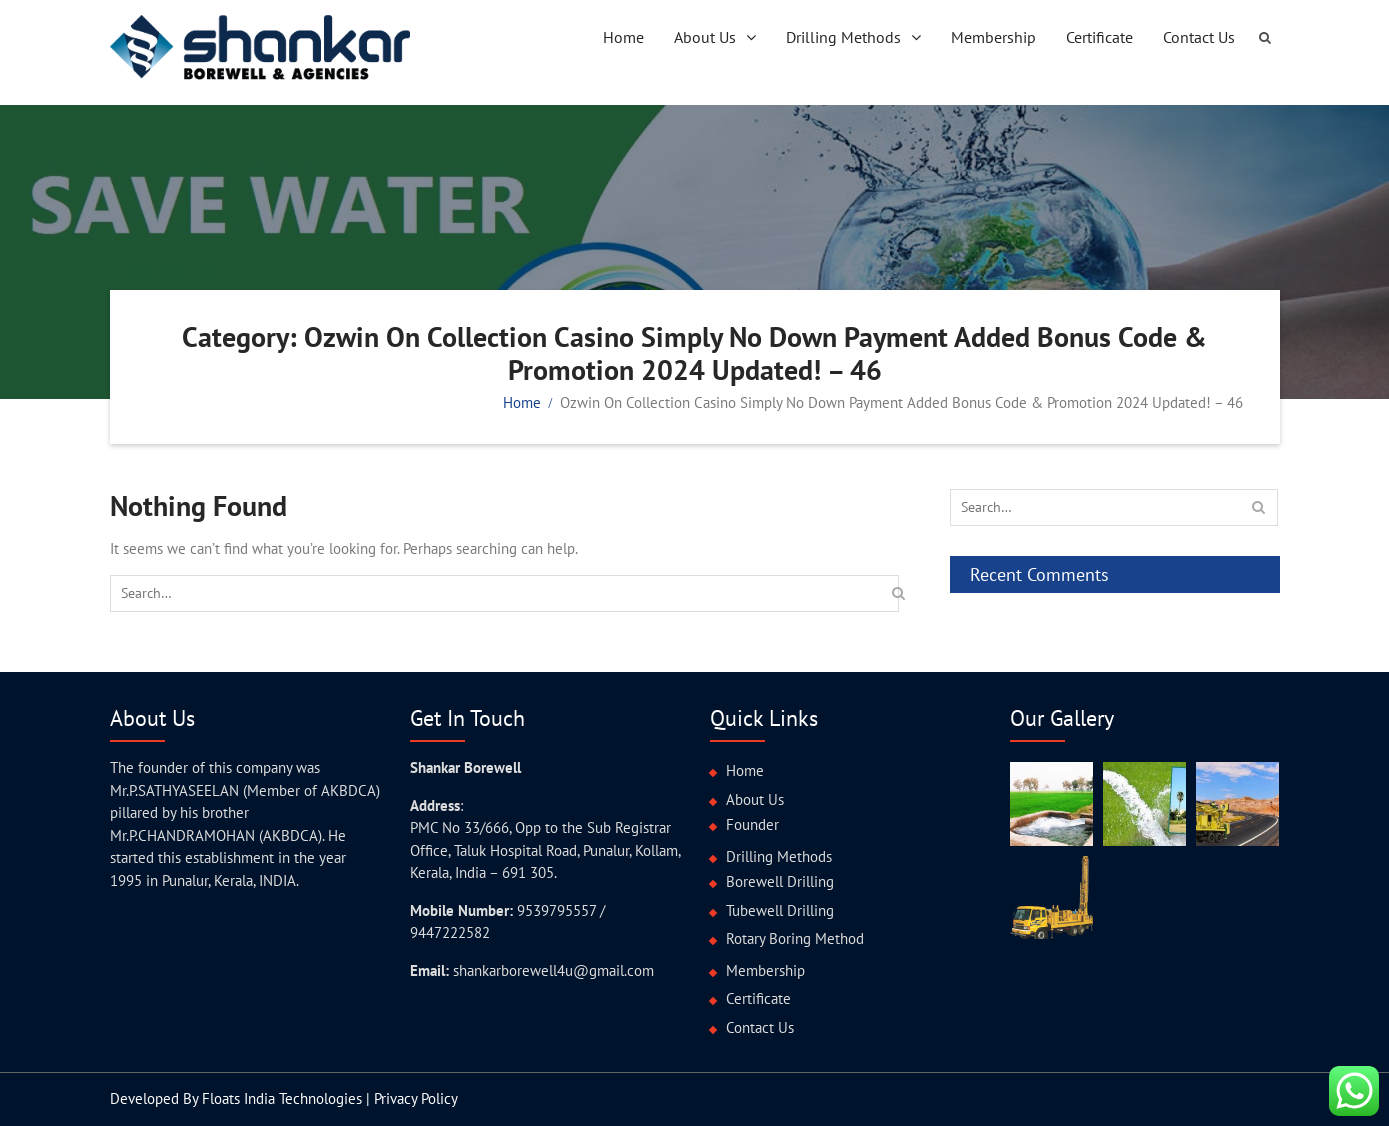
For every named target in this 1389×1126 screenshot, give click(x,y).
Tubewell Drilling (780, 910)
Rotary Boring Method (795, 938)
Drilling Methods (843, 37)
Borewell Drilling (780, 881)
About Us (705, 37)
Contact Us (1199, 37)
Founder (752, 824)
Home (623, 37)
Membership (993, 37)
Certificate (1099, 37)
